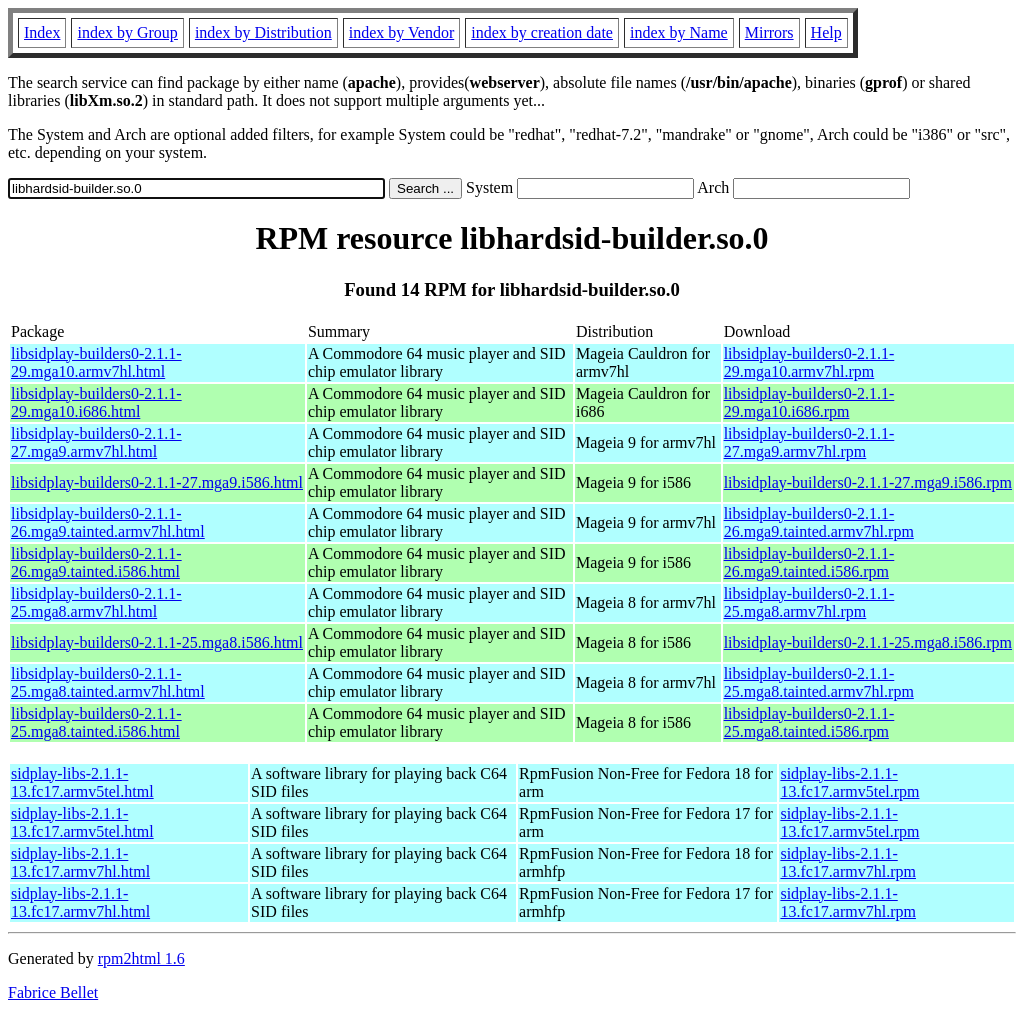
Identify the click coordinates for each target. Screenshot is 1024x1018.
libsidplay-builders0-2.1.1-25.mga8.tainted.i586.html (96, 722)
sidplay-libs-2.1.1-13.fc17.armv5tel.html (82, 782)
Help (826, 32)
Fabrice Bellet (53, 992)
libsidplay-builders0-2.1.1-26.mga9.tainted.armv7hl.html (108, 522)
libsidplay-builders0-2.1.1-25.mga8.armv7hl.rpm (809, 602)
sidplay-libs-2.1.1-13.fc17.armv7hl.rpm (848, 862)
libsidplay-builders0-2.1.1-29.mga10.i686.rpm (809, 402)
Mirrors (769, 32)
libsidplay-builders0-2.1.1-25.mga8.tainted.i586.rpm (809, 722)
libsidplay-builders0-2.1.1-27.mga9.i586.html (157, 482)
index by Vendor (401, 32)
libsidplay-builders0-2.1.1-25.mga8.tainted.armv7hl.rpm (819, 682)
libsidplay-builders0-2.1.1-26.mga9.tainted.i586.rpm (809, 562)
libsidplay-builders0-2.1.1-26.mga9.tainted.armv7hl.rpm (819, 522)
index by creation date (542, 32)
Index (42, 32)
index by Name (679, 32)
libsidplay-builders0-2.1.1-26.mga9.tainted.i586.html (96, 562)
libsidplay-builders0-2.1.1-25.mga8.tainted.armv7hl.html (108, 682)
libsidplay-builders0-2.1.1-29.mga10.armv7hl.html (96, 362)
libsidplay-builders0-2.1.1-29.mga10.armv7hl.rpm (809, 362)
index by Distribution (263, 32)
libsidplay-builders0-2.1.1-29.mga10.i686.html (96, 402)
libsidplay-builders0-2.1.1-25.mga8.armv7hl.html (96, 602)
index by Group (127, 32)
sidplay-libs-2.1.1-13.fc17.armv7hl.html (80, 862)
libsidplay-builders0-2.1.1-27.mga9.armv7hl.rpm (809, 442)
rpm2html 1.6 (141, 958)
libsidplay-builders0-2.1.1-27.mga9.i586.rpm (868, 482)
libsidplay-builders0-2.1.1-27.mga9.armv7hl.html (96, 442)
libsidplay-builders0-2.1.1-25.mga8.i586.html (157, 642)
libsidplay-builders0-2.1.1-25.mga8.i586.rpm (868, 642)
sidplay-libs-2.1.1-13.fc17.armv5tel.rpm (849, 782)
